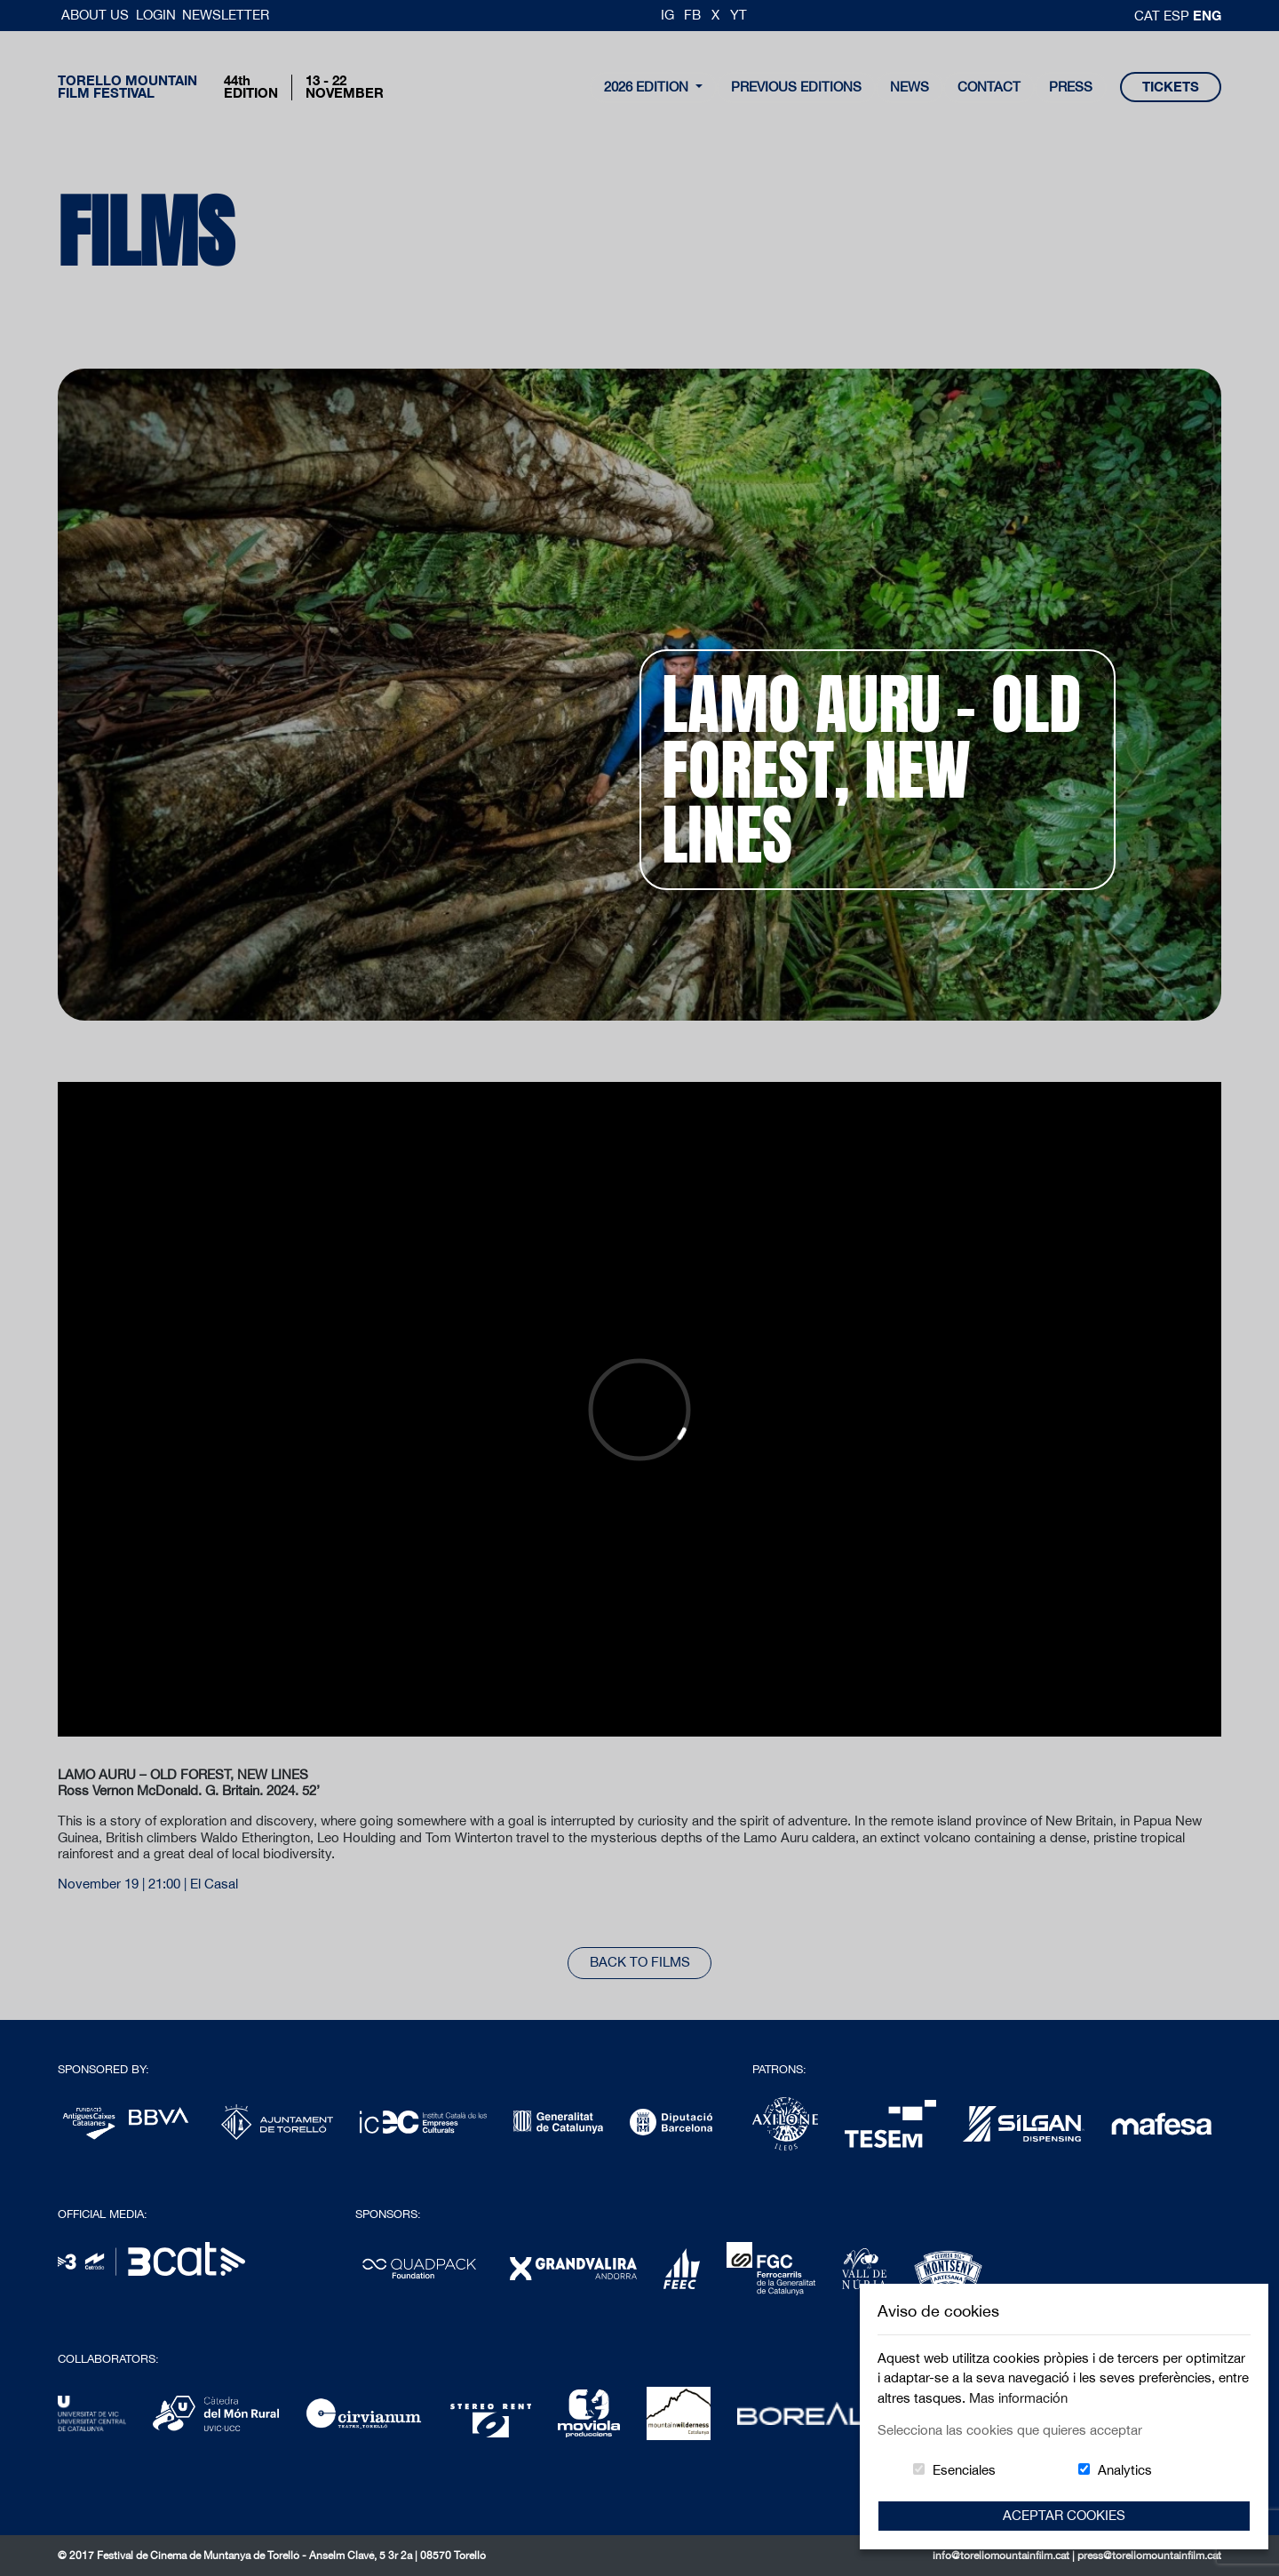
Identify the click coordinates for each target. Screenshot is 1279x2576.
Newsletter (225, 14)
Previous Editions (796, 86)
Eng (1207, 15)
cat (1149, 15)
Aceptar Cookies (1064, 2515)
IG (667, 14)
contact (989, 86)
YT (738, 14)
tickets (1170, 86)
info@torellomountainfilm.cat (1002, 2555)
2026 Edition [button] (648, 86)
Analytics (1125, 2469)
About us (96, 14)
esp (1178, 15)
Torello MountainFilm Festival (127, 87)
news (909, 86)
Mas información (1018, 2397)
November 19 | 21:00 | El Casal (148, 1883)
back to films (640, 1961)
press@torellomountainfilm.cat (1149, 2555)
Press (1070, 86)
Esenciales (964, 2469)
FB (692, 14)
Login (156, 14)
